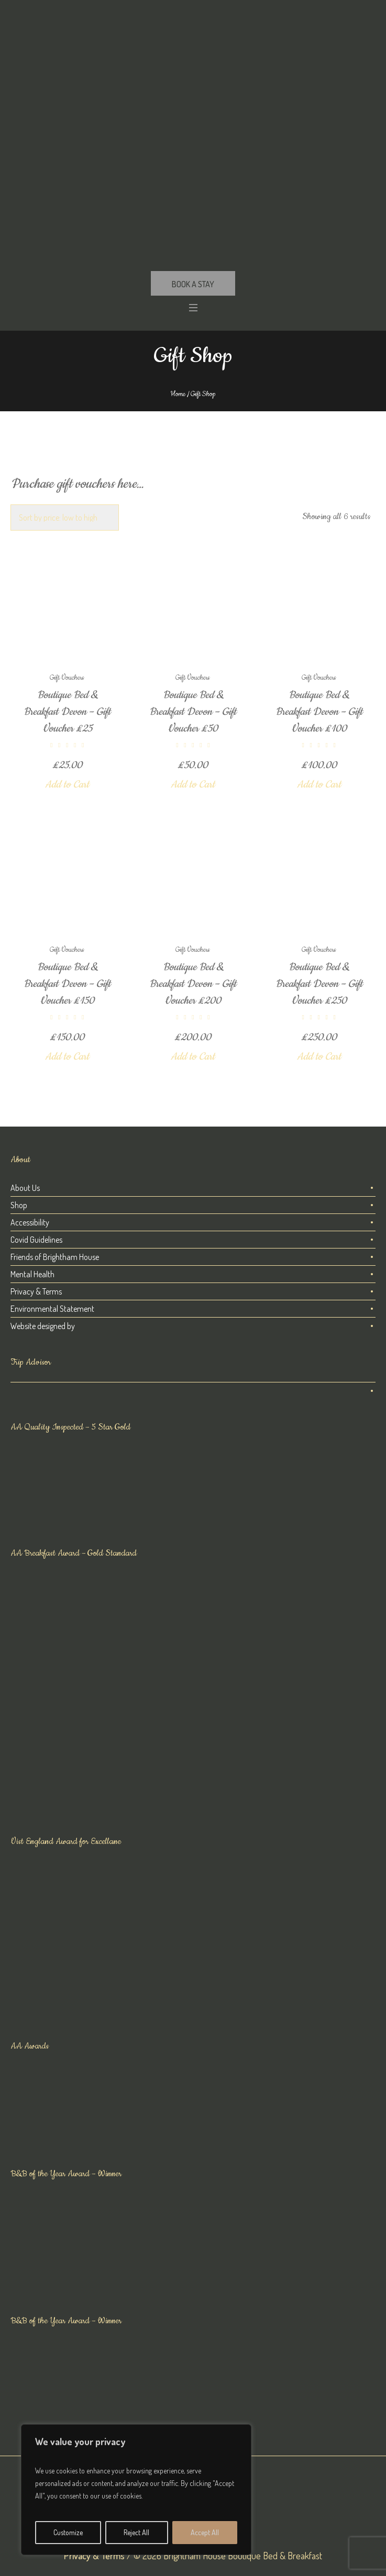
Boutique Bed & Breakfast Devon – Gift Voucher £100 (318, 712)
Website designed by (42, 1326)
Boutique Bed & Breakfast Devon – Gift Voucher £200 (192, 984)
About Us (25, 1188)
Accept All (205, 2532)
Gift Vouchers (67, 677)
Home (178, 394)
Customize (68, 2532)
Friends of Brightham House (54, 1257)
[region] (136, 2489)
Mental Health (32, 1274)
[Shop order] (64, 517)
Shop (18, 1205)
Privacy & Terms (36, 1291)
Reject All (136, 2532)
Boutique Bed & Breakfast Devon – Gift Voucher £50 (192, 712)
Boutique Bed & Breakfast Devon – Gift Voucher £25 (67, 712)
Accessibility (29, 1222)
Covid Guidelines (36, 1239)
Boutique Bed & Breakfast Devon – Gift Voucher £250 (318, 984)
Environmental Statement (52, 1308)
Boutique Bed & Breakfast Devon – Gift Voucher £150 (67, 984)
